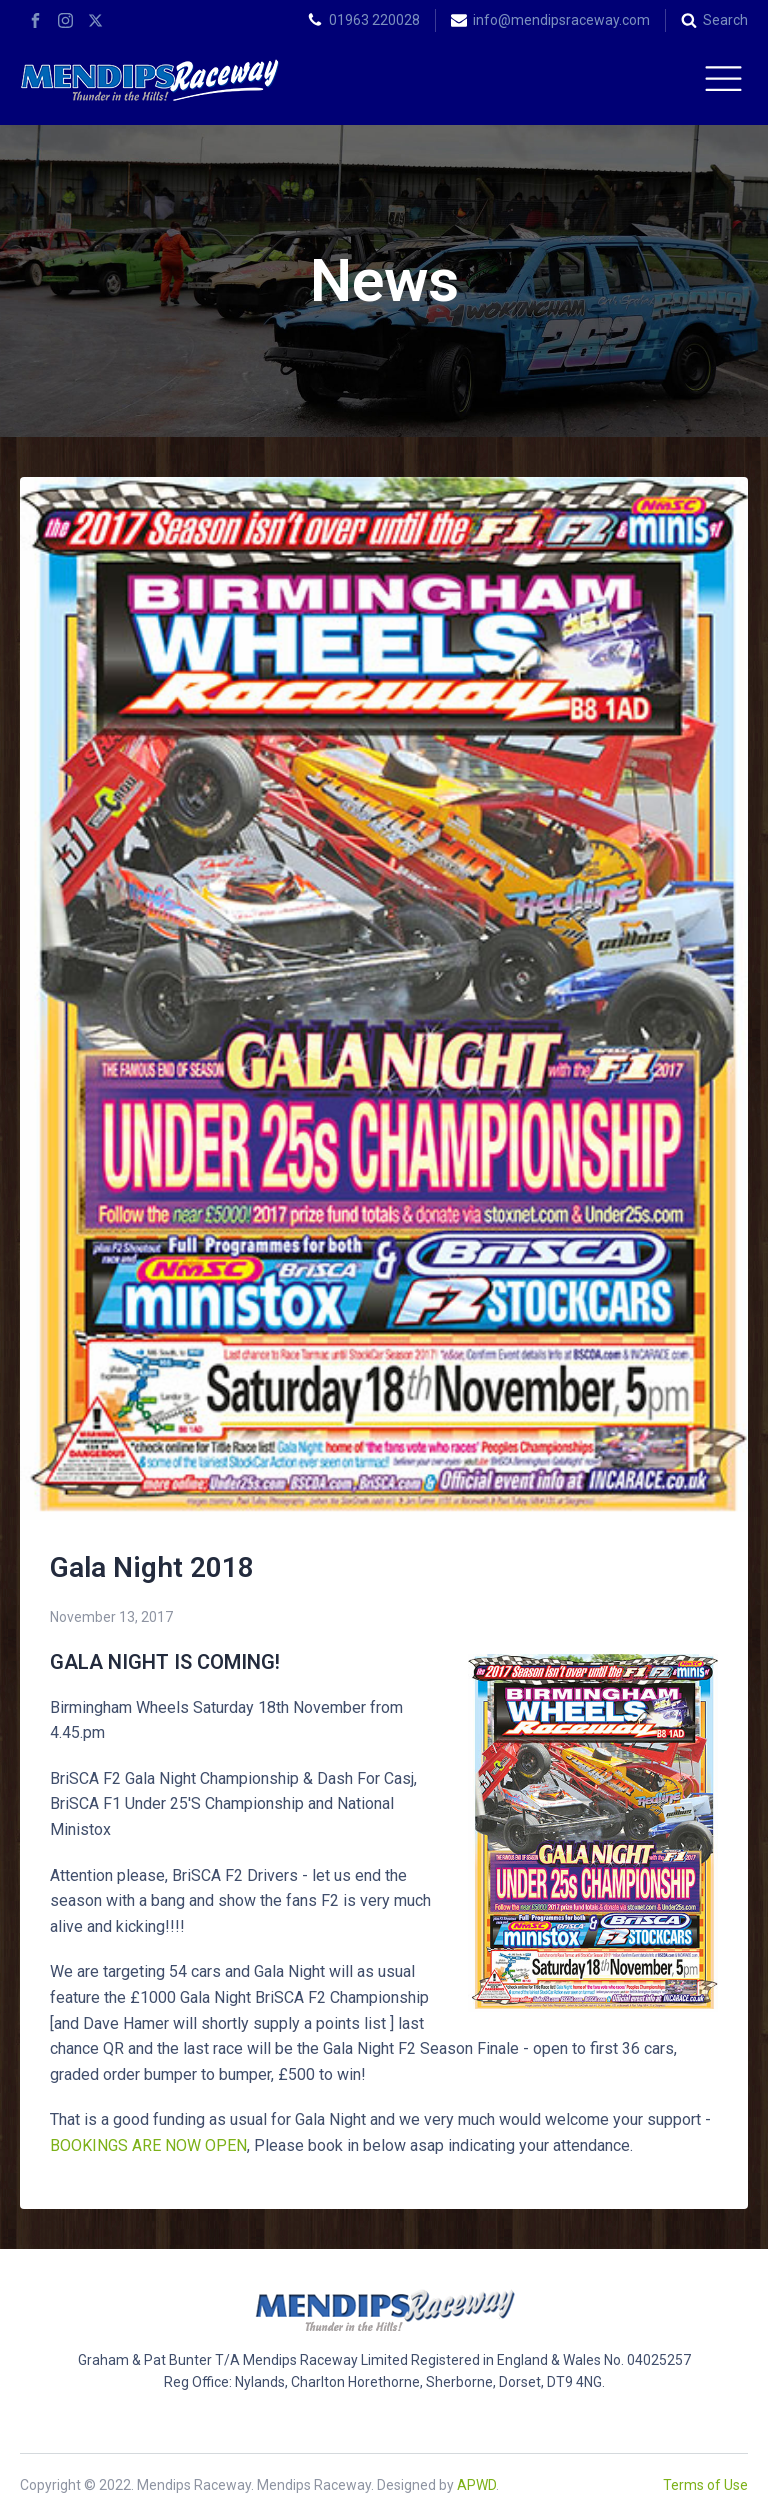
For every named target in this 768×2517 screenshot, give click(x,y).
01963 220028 (374, 20)
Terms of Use (705, 2485)
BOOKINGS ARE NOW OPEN (148, 2145)
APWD (476, 2485)
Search (725, 20)
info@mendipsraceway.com (561, 20)
